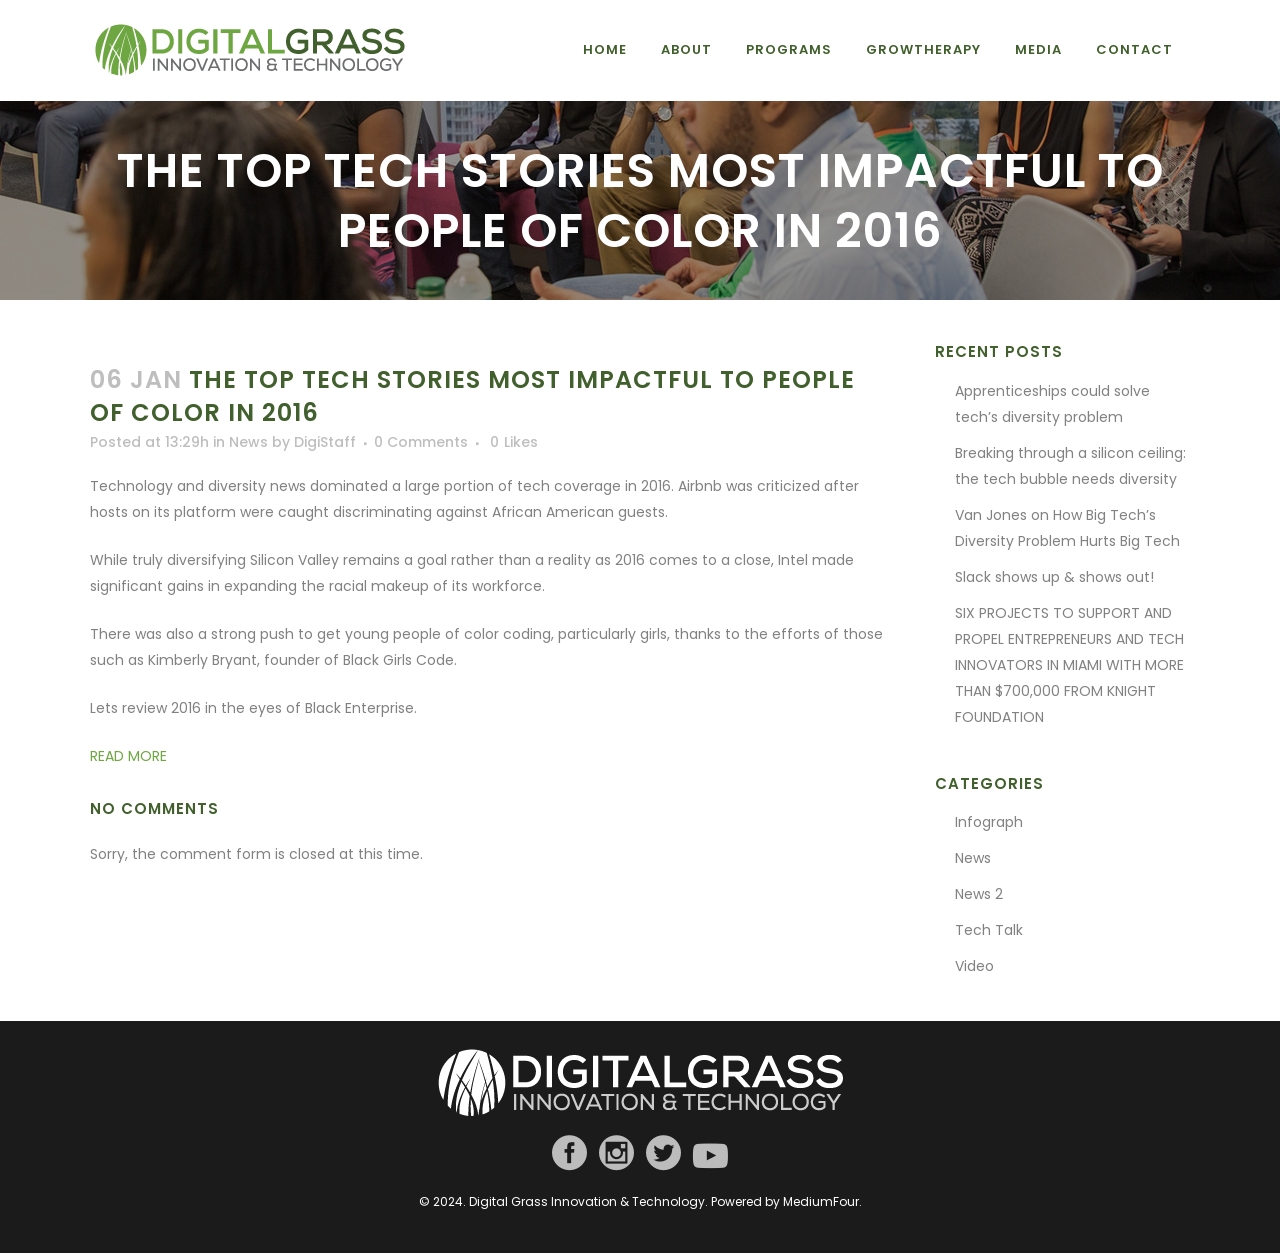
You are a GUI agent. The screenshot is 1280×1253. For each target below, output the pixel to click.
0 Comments (421, 442)
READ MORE (128, 756)
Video (974, 966)
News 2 (979, 894)
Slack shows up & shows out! (1054, 577)
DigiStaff (325, 442)
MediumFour (821, 1201)
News (248, 442)
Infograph (989, 822)
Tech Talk (989, 930)
